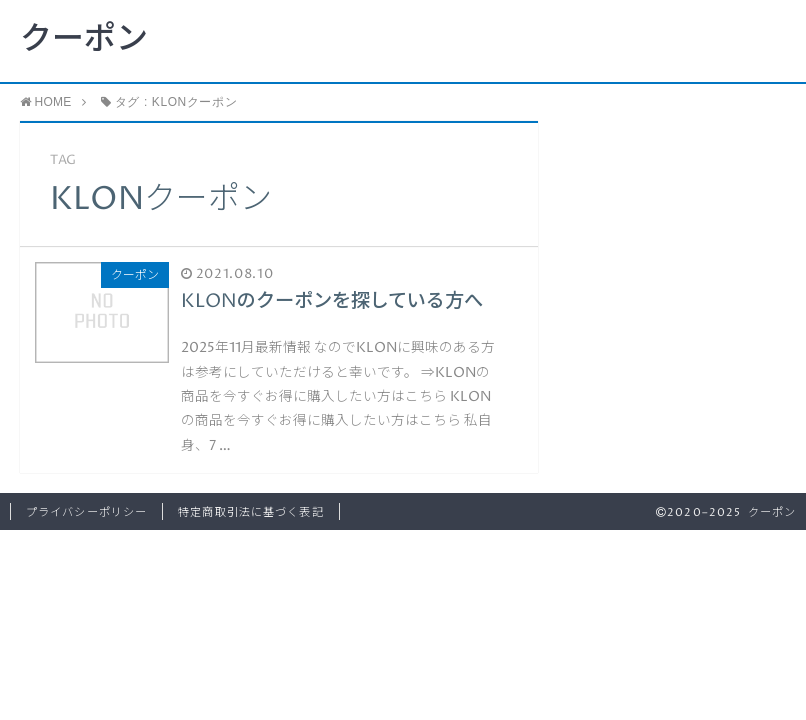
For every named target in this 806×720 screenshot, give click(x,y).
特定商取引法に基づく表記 (250, 512)
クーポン (84, 40)
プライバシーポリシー (86, 512)
